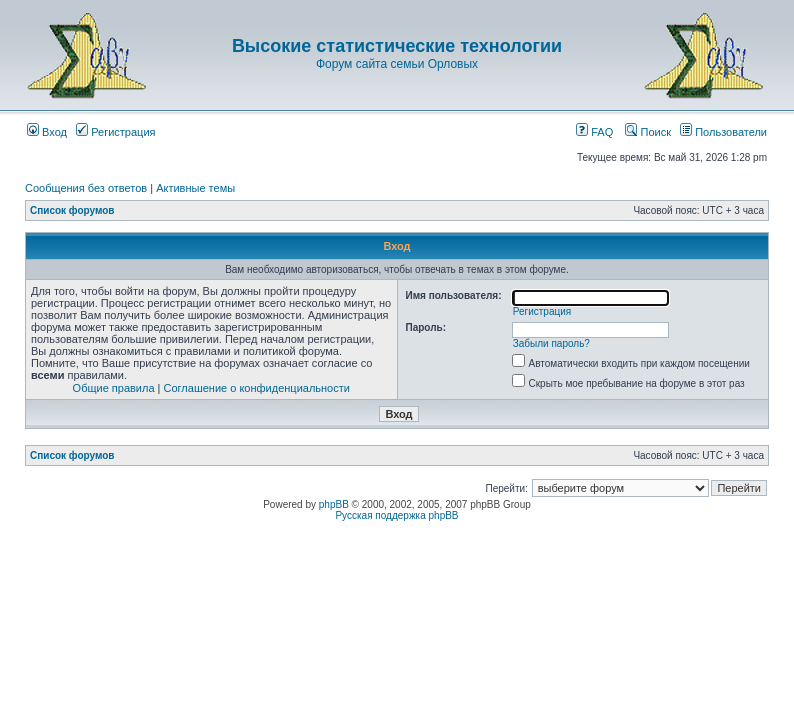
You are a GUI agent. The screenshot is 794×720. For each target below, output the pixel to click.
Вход (47, 132)
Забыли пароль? (551, 343)
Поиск (648, 132)
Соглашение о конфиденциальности (257, 388)
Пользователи (723, 132)
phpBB (334, 504)
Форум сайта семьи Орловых (397, 64)
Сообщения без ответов (86, 188)
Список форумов (72, 210)
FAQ (594, 132)
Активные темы (195, 188)
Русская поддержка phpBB (396, 515)
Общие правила (114, 388)
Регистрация (115, 132)
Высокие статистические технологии (397, 46)
